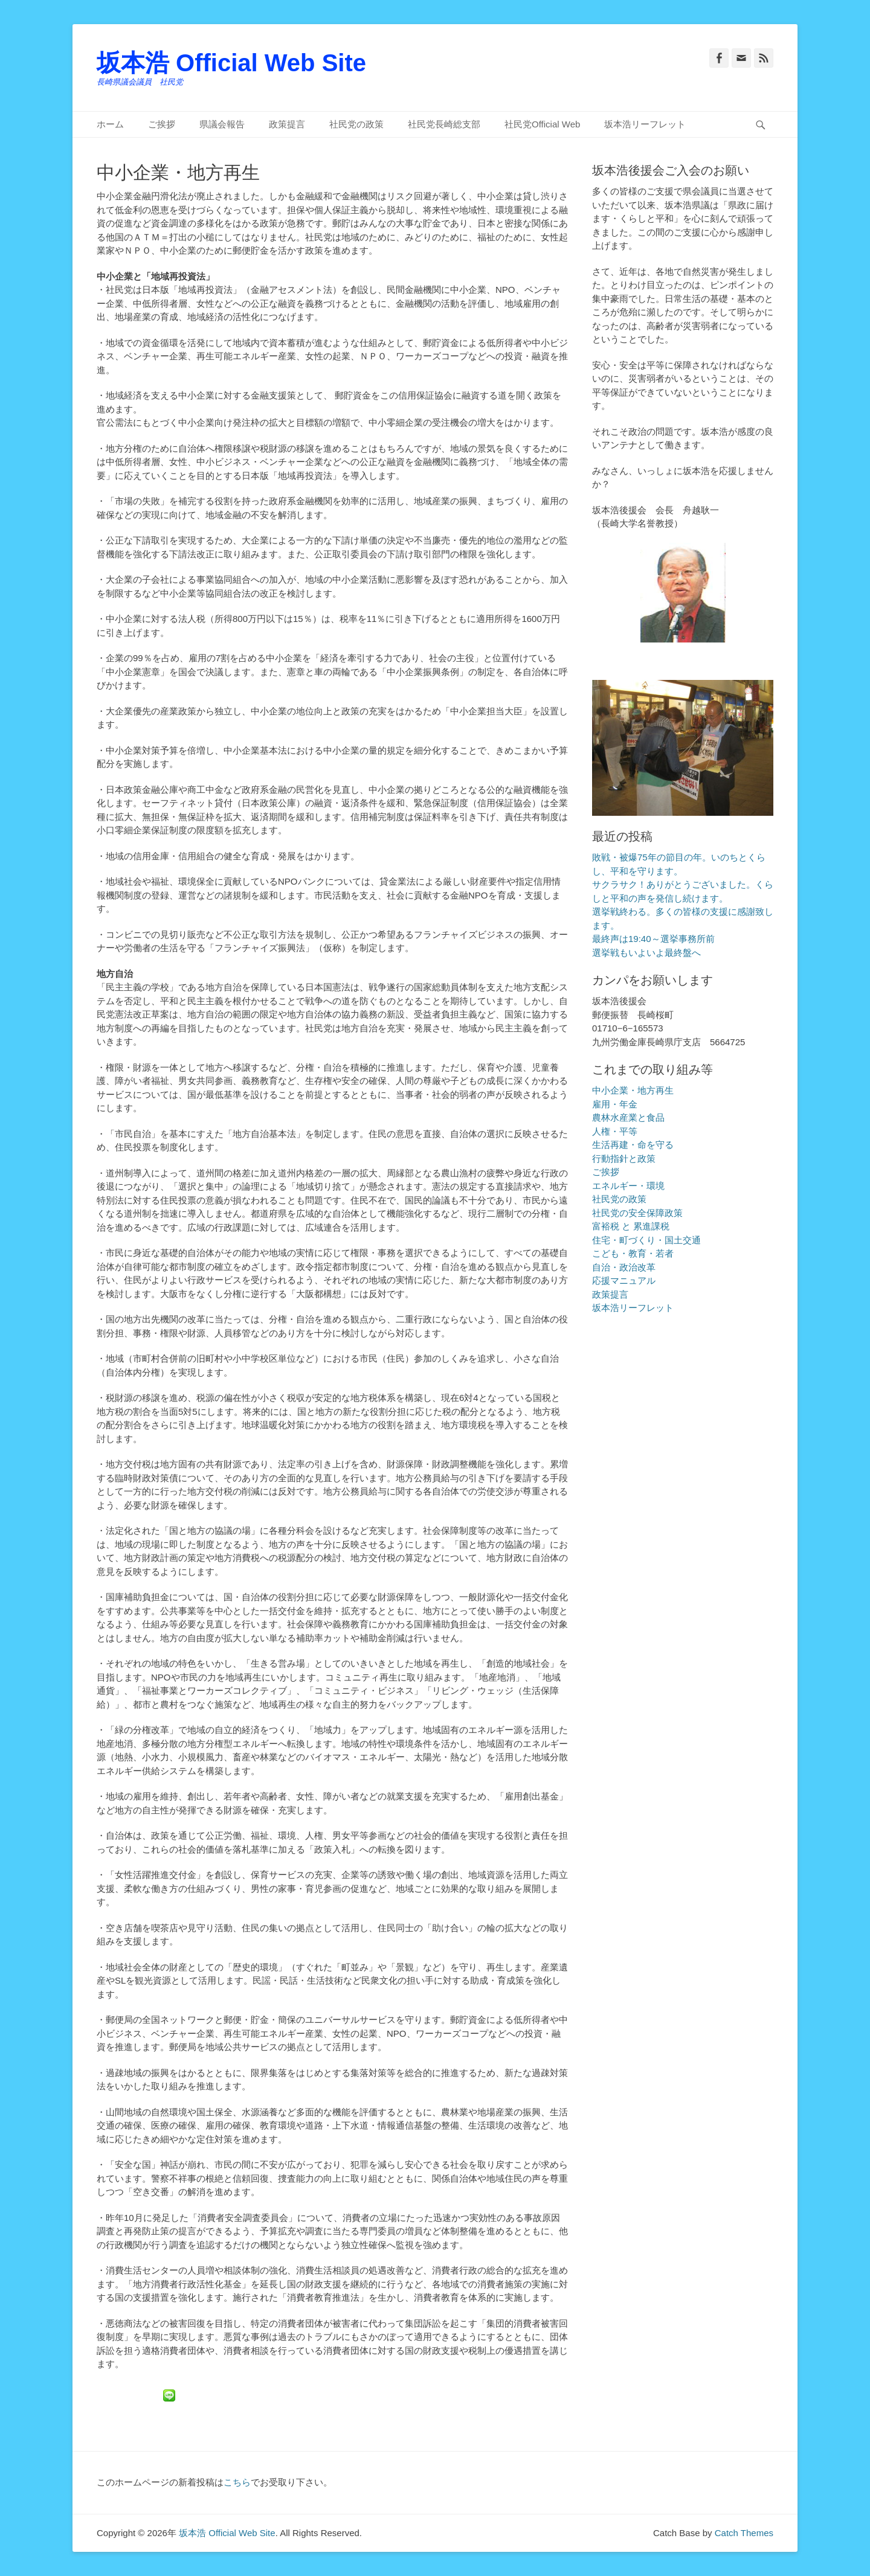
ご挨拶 (161, 124)
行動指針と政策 (624, 1158)
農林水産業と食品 (628, 1117)
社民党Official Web (542, 124)
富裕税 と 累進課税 (630, 1226)
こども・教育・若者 (633, 1253)
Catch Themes (744, 2533)
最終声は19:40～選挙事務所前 (653, 939)
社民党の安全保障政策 (637, 1213)
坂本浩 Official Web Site (231, 63)
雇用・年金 (614, 1104)
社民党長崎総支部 (444, 124)
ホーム (110, 124)
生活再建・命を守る (633, 1144)
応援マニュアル (624, 1280)
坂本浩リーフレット (645, 124)
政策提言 (287, 124)
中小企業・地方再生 (633, 1090)
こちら (237, 2482)
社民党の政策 (356, 124)
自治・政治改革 (624, 1267)
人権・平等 (614, 1131)
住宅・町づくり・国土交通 (646, 1240)
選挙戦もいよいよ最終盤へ (646, 952)
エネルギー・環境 (628, 1186)
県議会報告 (222, 124)
